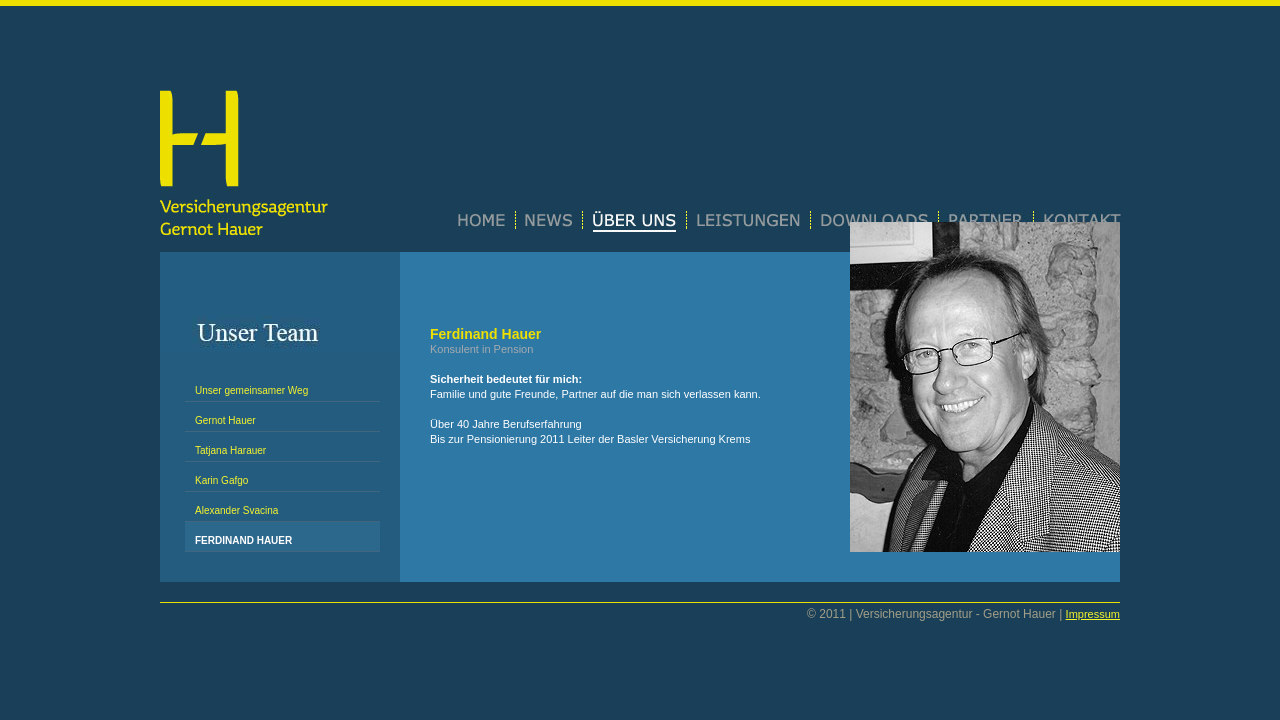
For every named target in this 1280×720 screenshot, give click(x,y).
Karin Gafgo (221, 480)
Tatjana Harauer (230, 450)
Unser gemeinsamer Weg (251, 390)
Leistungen (749, 221)
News (549, 221)
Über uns (635, 221)
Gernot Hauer (225, 420)
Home (487, 221)
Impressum (1093, 614)
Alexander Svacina (236, 510)
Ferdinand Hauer (243, 540)
